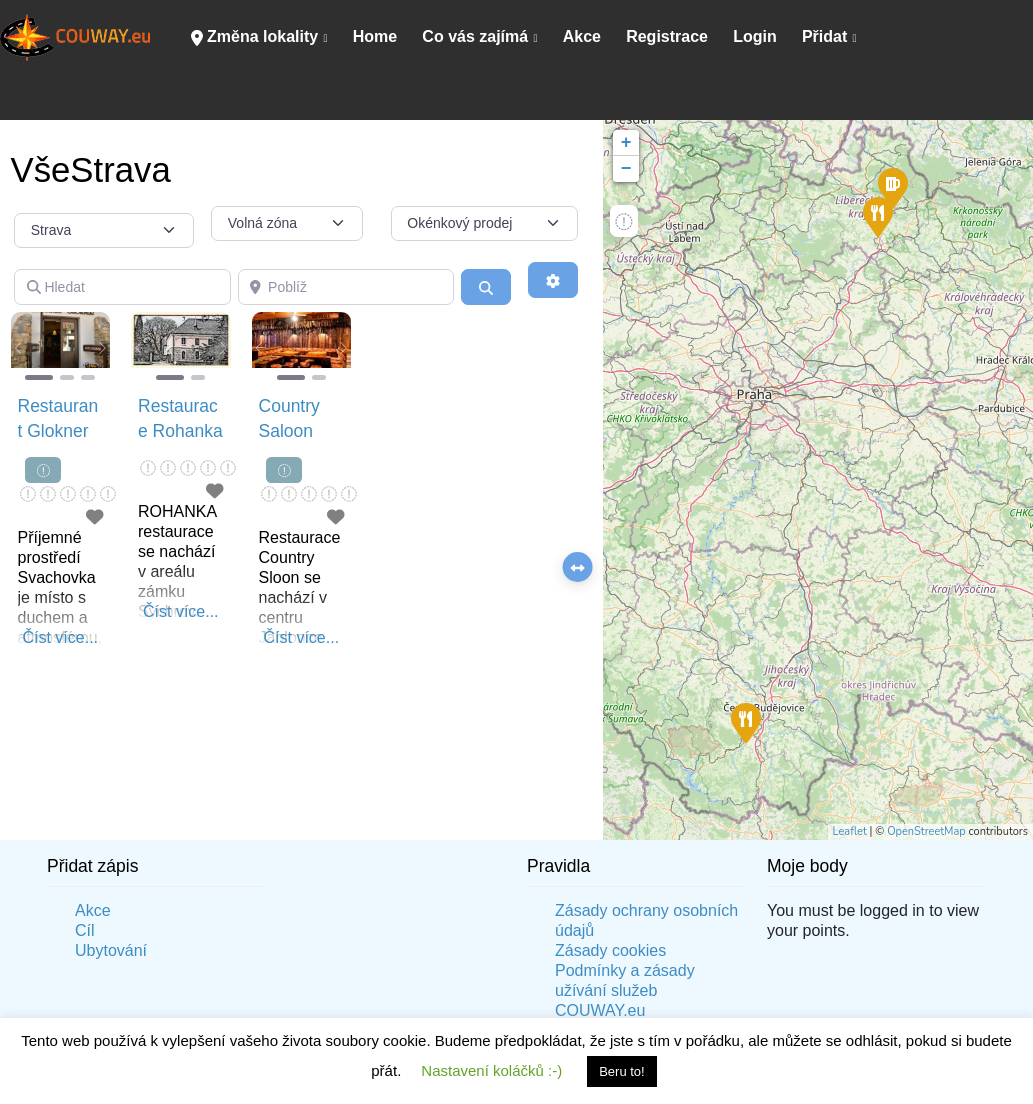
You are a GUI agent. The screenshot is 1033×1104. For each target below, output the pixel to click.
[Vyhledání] (486, 287)
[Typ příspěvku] (104, 231)
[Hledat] (122, 287)
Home (375, 36)
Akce (582, 36)
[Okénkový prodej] (485, 224)
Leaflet (850, 831)
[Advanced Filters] (553, 280)
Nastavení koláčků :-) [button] (491, 1070)
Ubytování (111, 950)
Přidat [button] (824, 36)
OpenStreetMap (926, 831)
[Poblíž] (346, 287)
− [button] (626, 169)
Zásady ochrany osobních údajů (646, 920)
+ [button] (626, 143)
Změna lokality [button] (255, 37)
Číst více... (60, 637)
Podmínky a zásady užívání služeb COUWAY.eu (625, 990)
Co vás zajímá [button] (475, 36)
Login (755, 36)
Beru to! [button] (622, 1071)
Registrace (667, 36)
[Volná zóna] (287, 224)
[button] (18, 348)
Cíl (85, 930)
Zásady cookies (610, 950)
